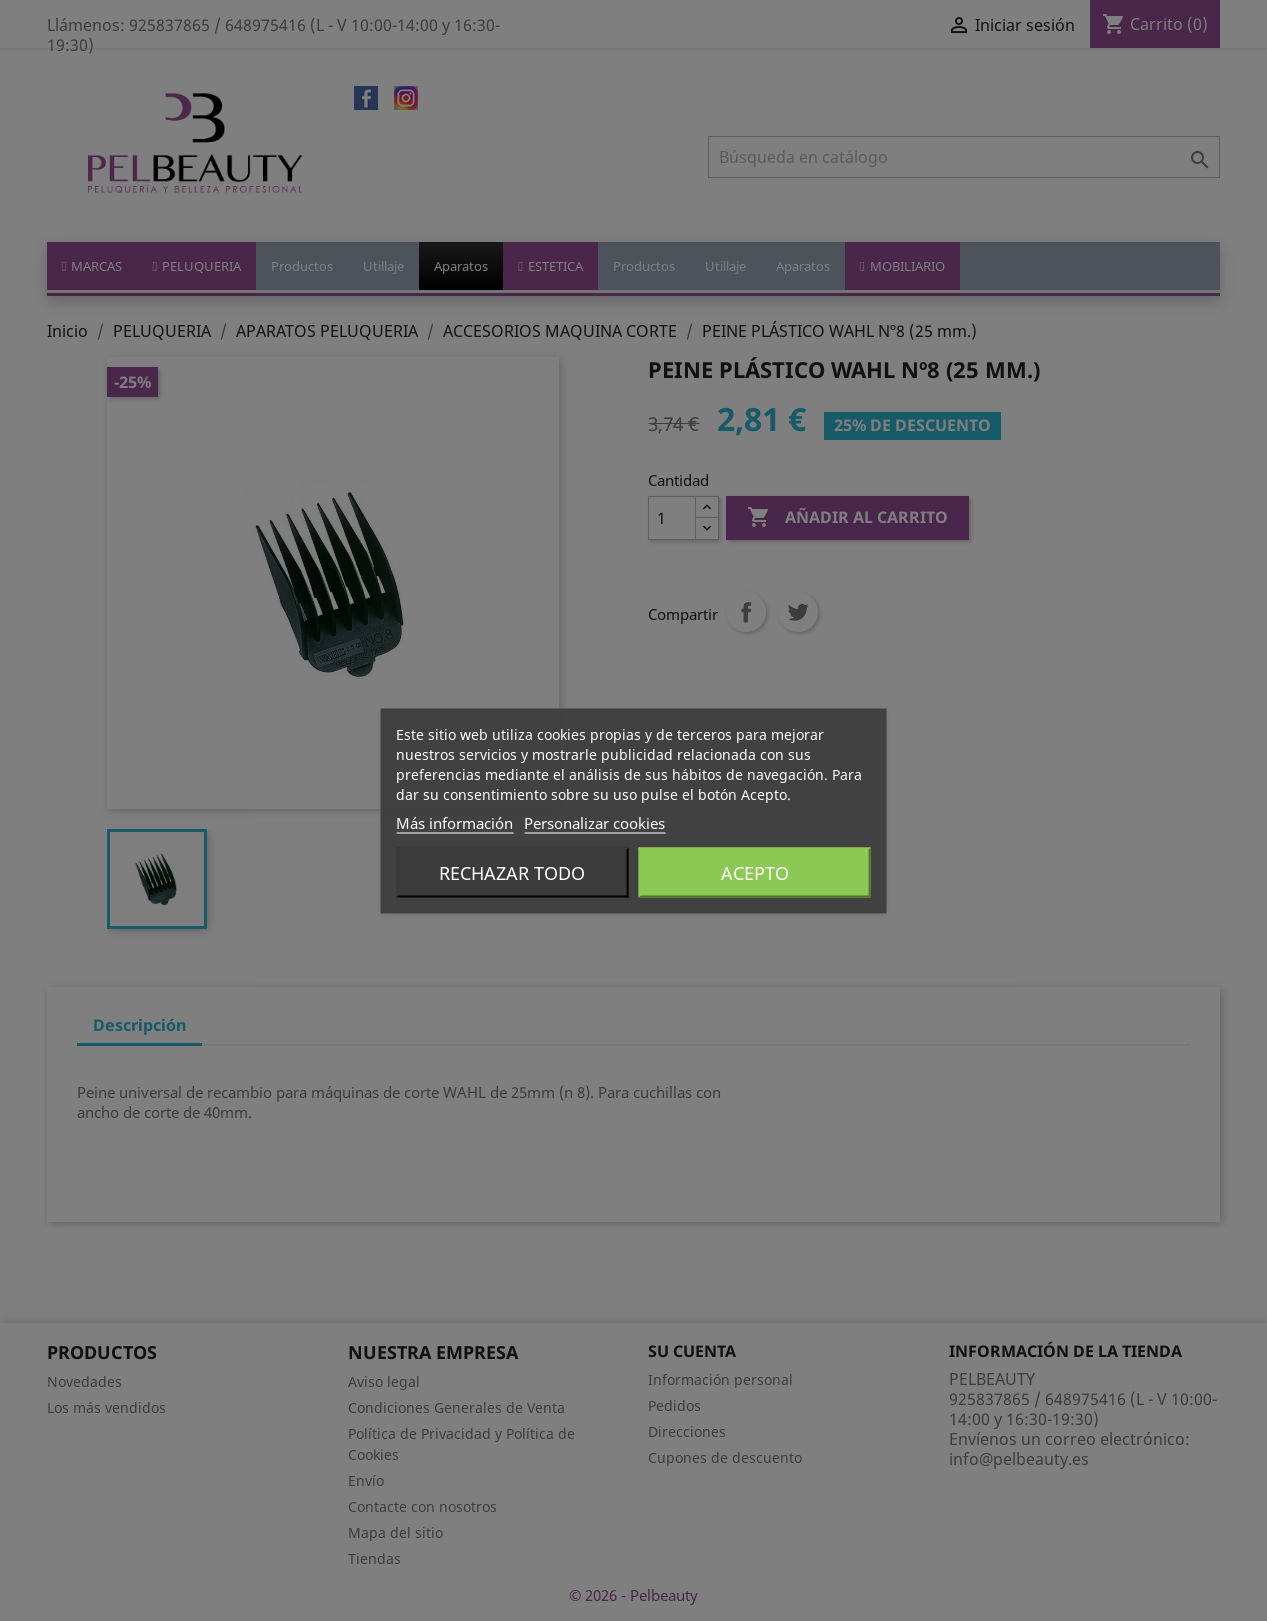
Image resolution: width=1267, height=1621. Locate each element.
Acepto (755, 872)
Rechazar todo (512, 872)
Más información (454, 822)
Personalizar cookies (594, 822)
